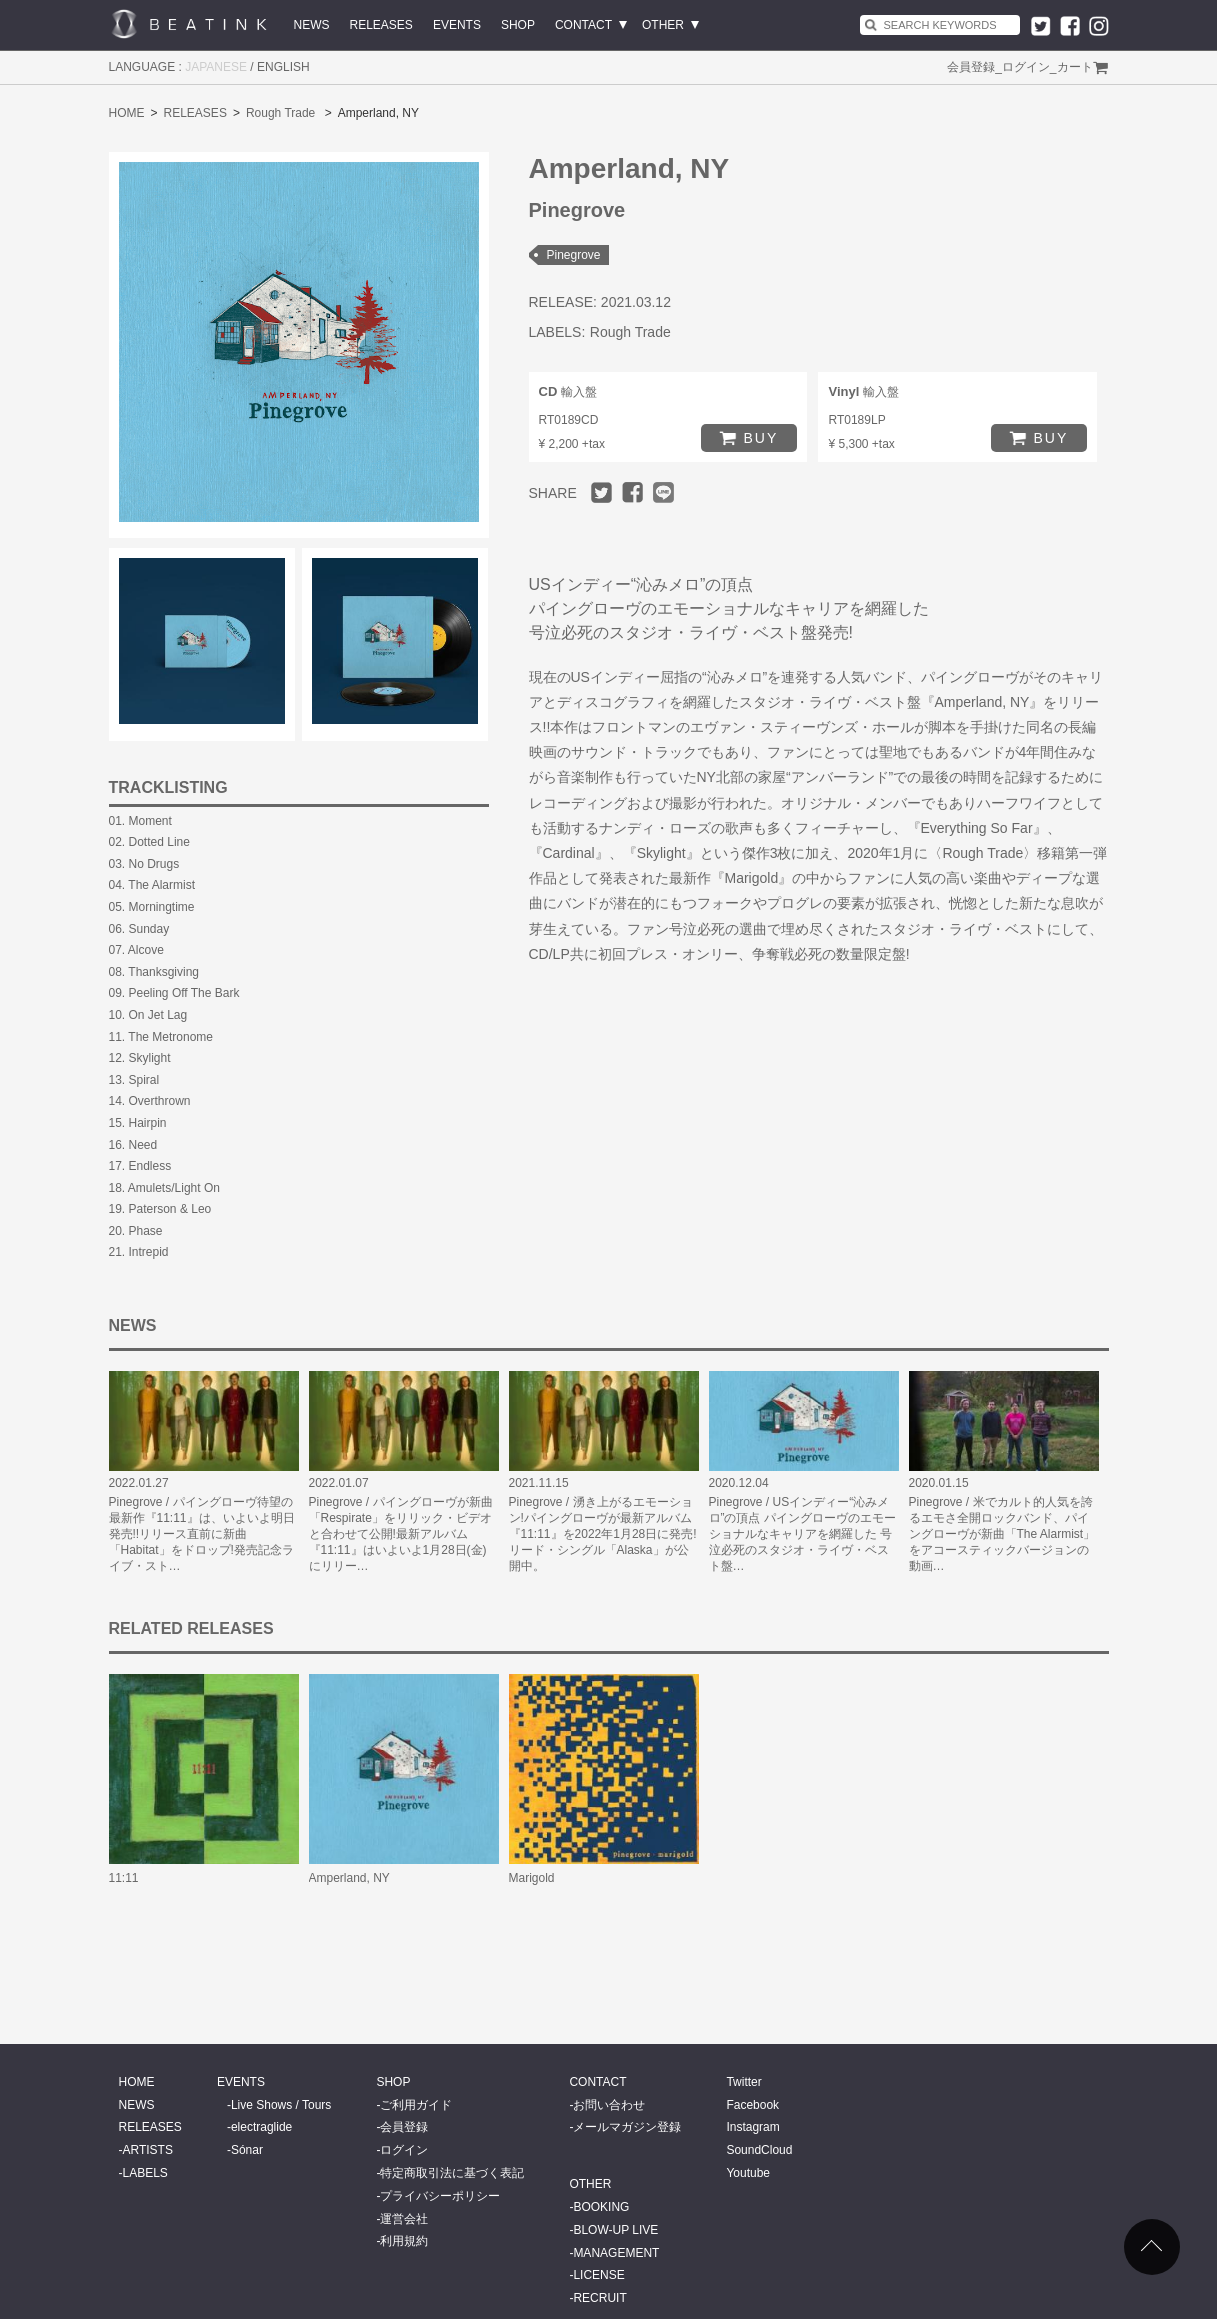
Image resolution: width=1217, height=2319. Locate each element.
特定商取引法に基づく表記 (452, 2173)
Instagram (752, 2127)
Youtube (748, 2173)
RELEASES (381, 25)
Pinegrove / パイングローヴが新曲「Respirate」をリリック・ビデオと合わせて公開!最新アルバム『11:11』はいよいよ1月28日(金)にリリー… (401, 1534)
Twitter (743, 2082)
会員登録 (971, 67)
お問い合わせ (609, 2105)
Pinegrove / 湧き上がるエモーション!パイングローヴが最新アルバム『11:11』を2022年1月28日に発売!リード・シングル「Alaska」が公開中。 (603, 1534)
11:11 (124, 1878)
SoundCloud (759, 2150)
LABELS (145, 2173)
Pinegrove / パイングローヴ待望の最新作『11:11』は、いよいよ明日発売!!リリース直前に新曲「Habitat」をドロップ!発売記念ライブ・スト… (202, 1534)
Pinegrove (574, 255)
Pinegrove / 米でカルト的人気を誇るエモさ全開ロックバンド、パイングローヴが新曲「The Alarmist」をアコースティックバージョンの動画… (1002, 1534)
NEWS (312, 25)
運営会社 (404, 2219)
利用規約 (404, 2241)
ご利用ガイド (416, 2105)
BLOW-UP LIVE (615, 2230)
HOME (127, 113)
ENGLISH (283, 67)
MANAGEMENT (616, 2253)
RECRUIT (599, 2298)
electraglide (261, 2127)
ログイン (1026, 67)
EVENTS (457, 25)
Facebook (752, 2105)
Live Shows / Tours (281, 2105)
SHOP (518, 25)
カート (1075, 67)
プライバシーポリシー (440, 2196)
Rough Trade (280, 113)
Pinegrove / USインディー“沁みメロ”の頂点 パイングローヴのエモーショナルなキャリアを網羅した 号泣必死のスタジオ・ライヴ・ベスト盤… (802, 1534)
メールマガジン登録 (627, 2127)
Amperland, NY (349, 1878)
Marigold (532, 1878)
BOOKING (601, 2207)
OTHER (663, 25)
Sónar (247, 2150)
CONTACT (583, 25)
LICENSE (598, 2275)
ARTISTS (148, 2150)
